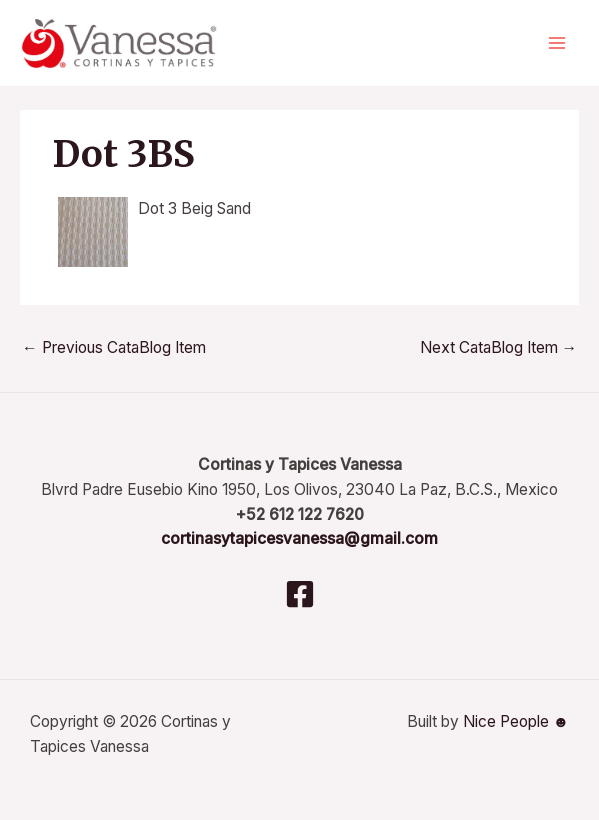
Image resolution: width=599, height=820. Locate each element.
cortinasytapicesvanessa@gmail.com (299, 538)
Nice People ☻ (516, 721)
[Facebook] (300, 594)
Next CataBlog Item (499, 347)
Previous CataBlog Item (114, 347)
